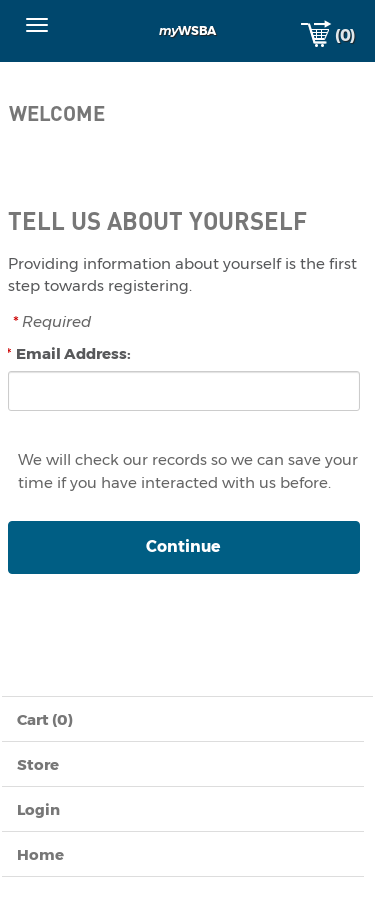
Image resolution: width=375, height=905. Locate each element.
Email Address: (73, 353)
